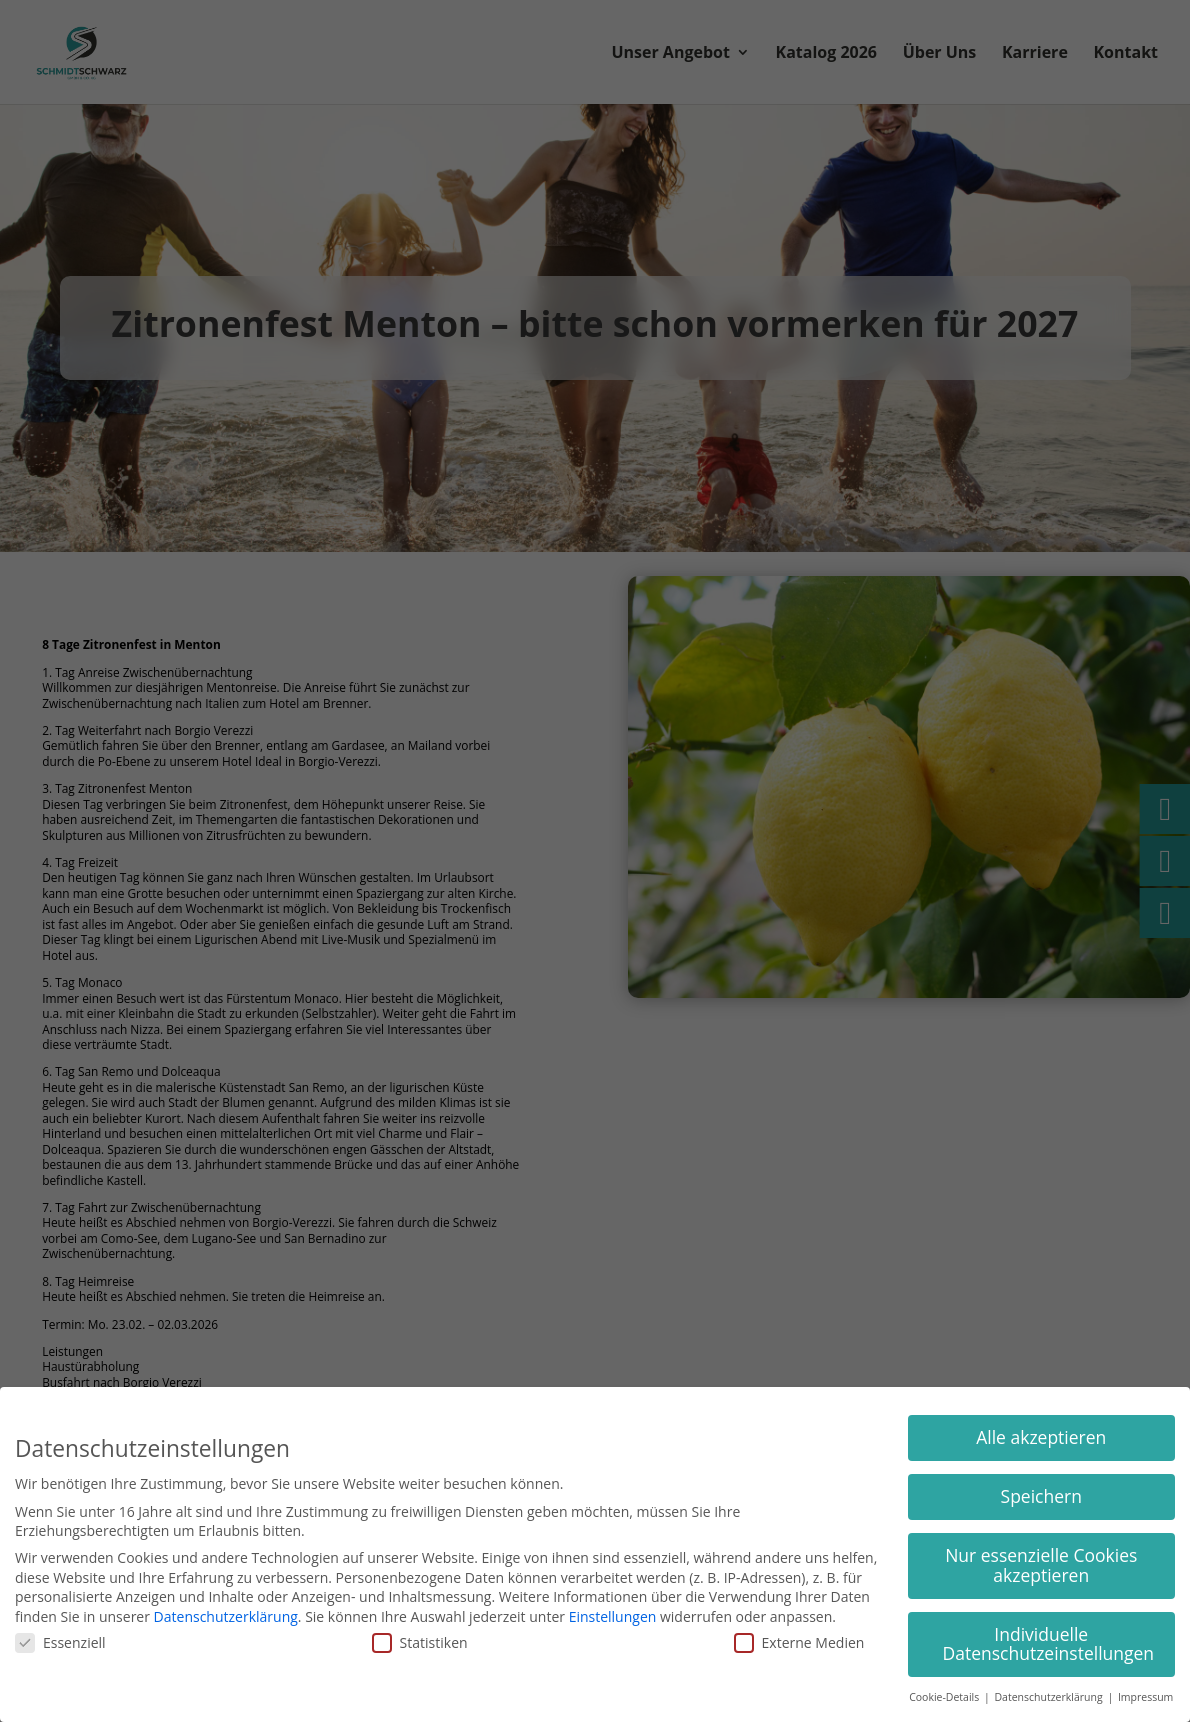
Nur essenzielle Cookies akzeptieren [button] (1041, 1565)
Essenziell (60, 1642)
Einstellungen (613, 1616)
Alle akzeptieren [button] (1041, 1437)
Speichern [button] (1041, 1496)
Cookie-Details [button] (945, 1697)
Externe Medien (799, 1642)
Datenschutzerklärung (226, 1616)
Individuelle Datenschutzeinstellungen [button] (1049, 1644)
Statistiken (420, 1642)
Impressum (1145, 1697)
